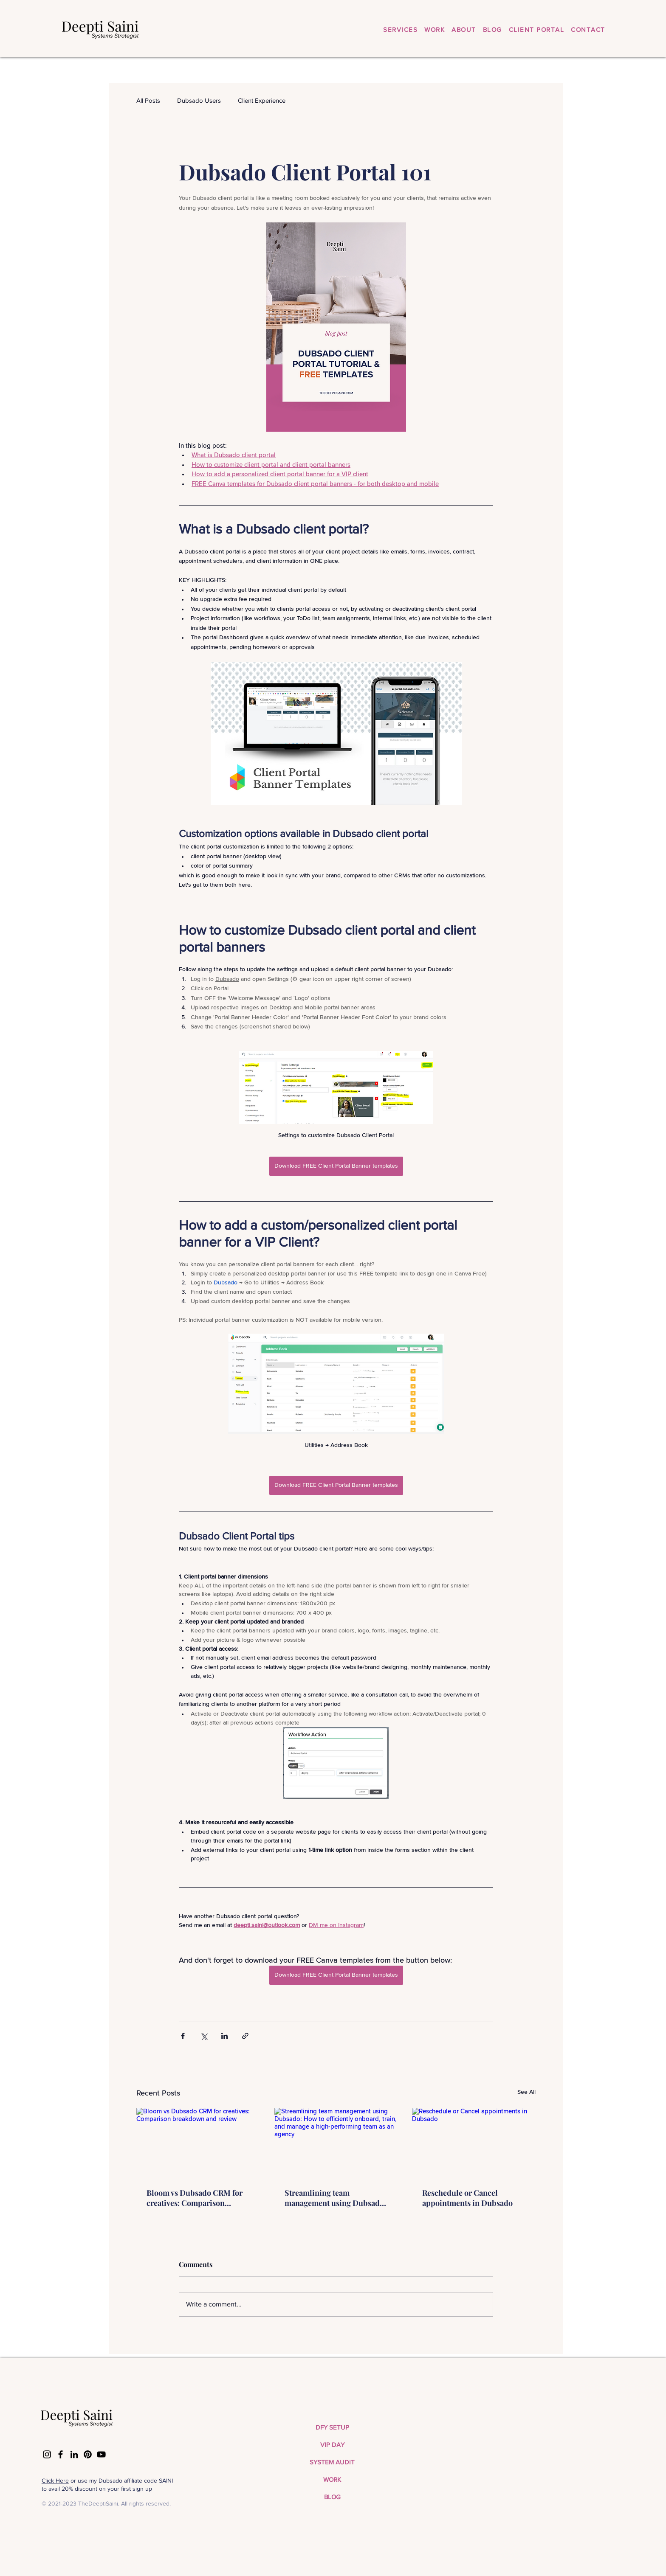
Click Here (55, 2480)
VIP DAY (332, 2444)
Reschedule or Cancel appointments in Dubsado (467, 2198)
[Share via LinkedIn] (224, 2036)
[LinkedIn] (74, 2454)
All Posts (148, 100)
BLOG (332, 2496)
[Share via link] (245, 2036)
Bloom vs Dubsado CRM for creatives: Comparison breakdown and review (195, 2198)
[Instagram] (47, 2454)
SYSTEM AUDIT (332, 2462)
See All (526, 2092)
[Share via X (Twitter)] (204, 2036)
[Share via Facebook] (183, 2036)
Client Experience (261, 100)
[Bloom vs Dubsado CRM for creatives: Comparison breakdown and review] (198, 2142)
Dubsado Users (199, 100)
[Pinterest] (87, 2454)
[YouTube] (101, 2454)
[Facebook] (60, 2454)
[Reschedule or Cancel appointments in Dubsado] (474, 2142)
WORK (332, 2479)
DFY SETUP (332, 2427)
